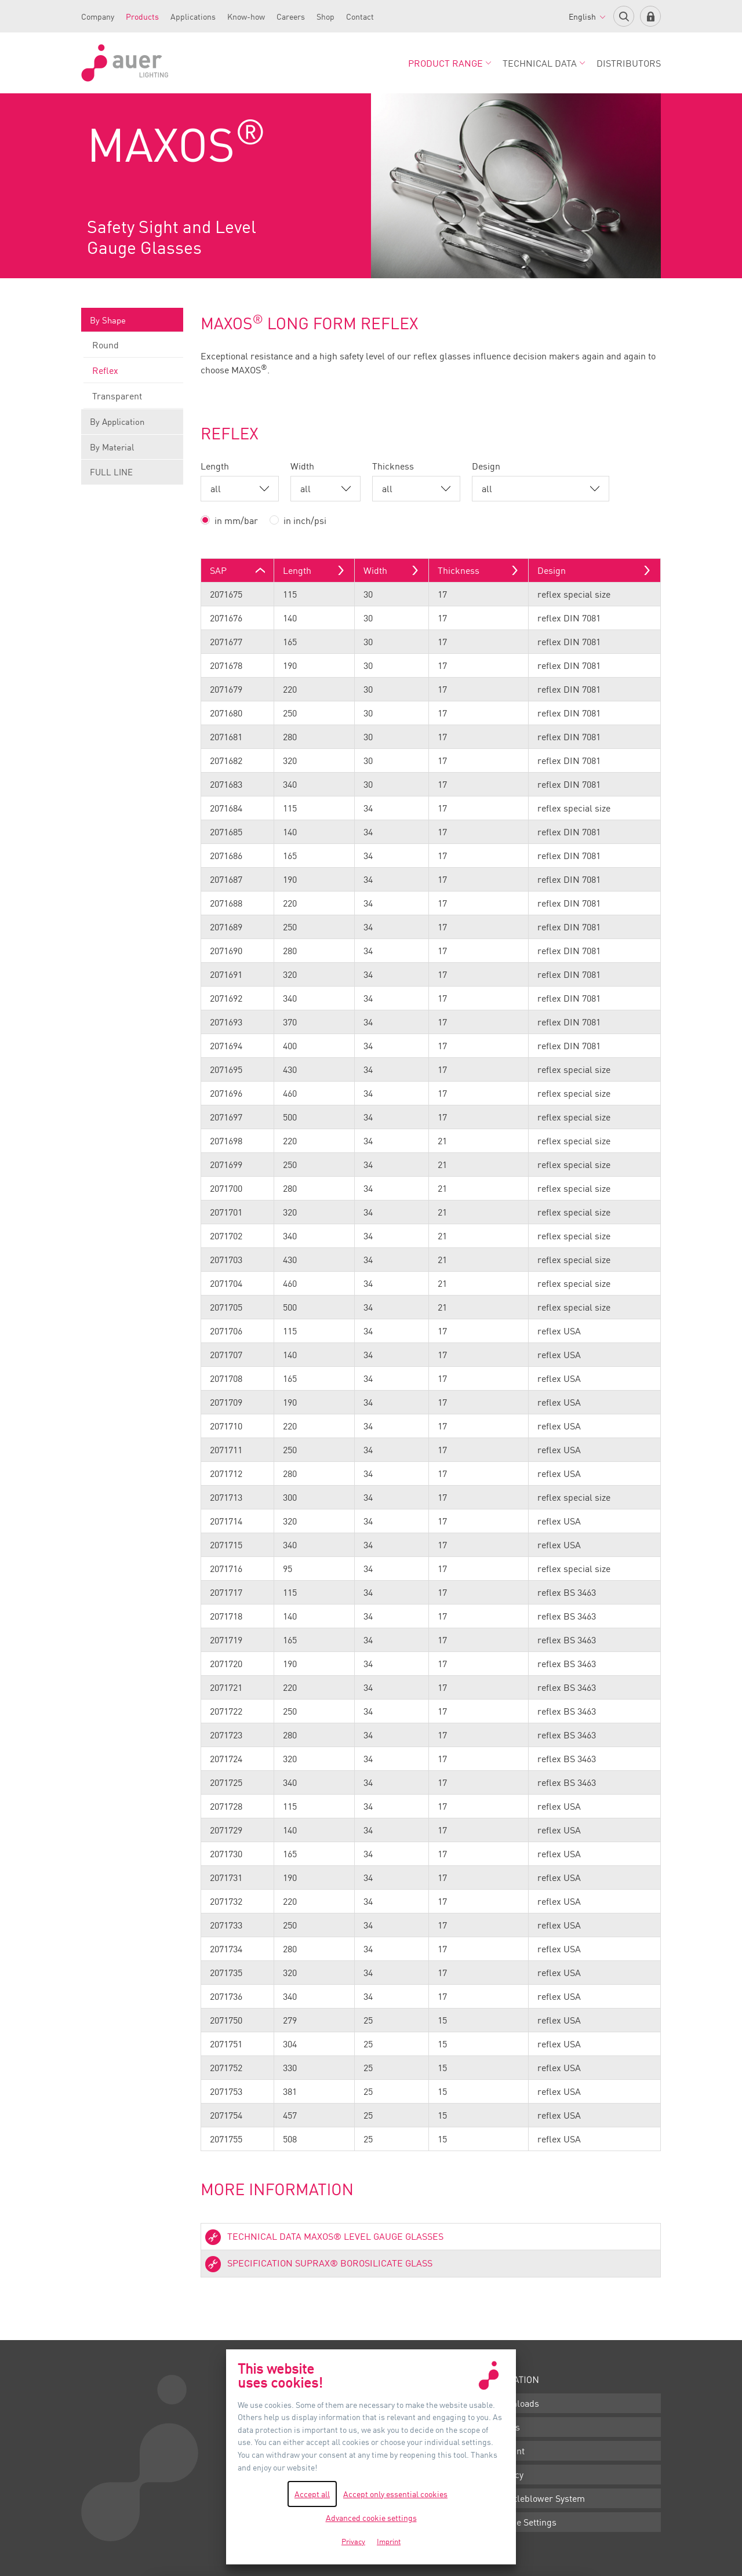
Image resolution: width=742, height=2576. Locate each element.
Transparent (133, 399)
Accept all (312, 2494)
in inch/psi (304, 520)
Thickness (393, 466)
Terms (507, 2427)
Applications (193, 16)
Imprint (509, 2451)
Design (486, 466)
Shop (325, 16)
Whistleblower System (539, 2498)
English (587, 16)
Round (133, 348)
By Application (132, 425)
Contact (360, 16)
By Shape (132, 324)
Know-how (246, 16)
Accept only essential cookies (395, 2494)
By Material (132, 451)
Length (215, 466)
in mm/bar (236, 520)
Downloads (516, 2403)
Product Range (449, 63)
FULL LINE (111, 472)
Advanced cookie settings (371, 2518)
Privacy (508, 2474)
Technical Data (544, 63)
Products (142, 16)
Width (302, 466)
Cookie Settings (525, 2522)
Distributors (628, 63)
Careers (291, 16)
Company (97, 16)
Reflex (133, 374)
